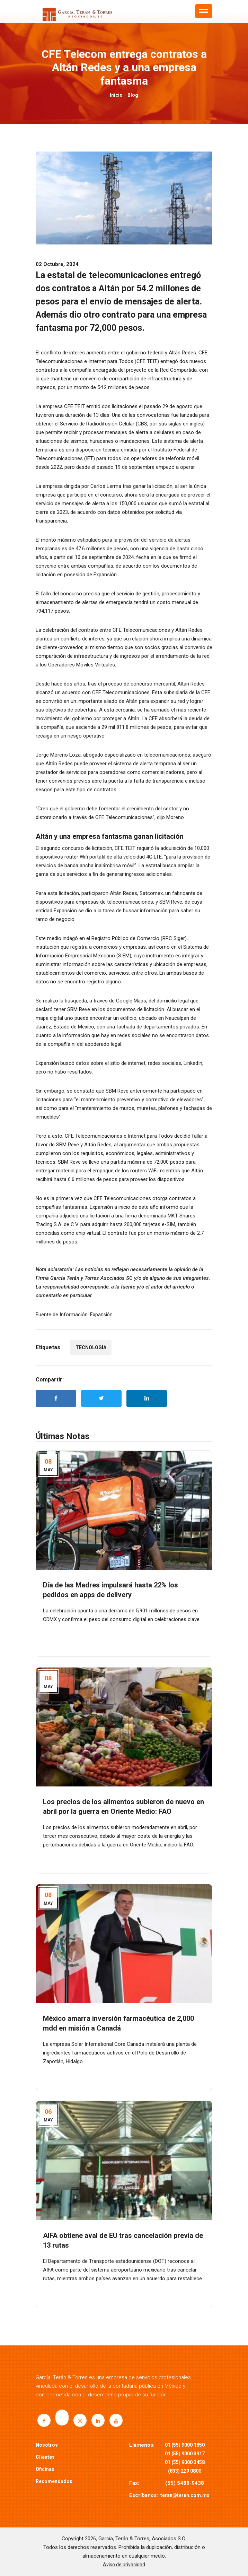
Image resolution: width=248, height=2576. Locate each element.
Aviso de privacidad (124, 2564)
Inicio (116, 95)
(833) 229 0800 (184, 2471)
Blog (132, 95)
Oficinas (45, 2469)
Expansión (101, 1314)
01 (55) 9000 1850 (185, 2445)
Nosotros (47, 2445)
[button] (203, 11)
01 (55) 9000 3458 (185, 2462)
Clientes (45, 2457)
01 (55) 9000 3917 (185, 2453)
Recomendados (54, 2481)
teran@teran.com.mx (184, 2495)
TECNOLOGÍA (91, 1347)
